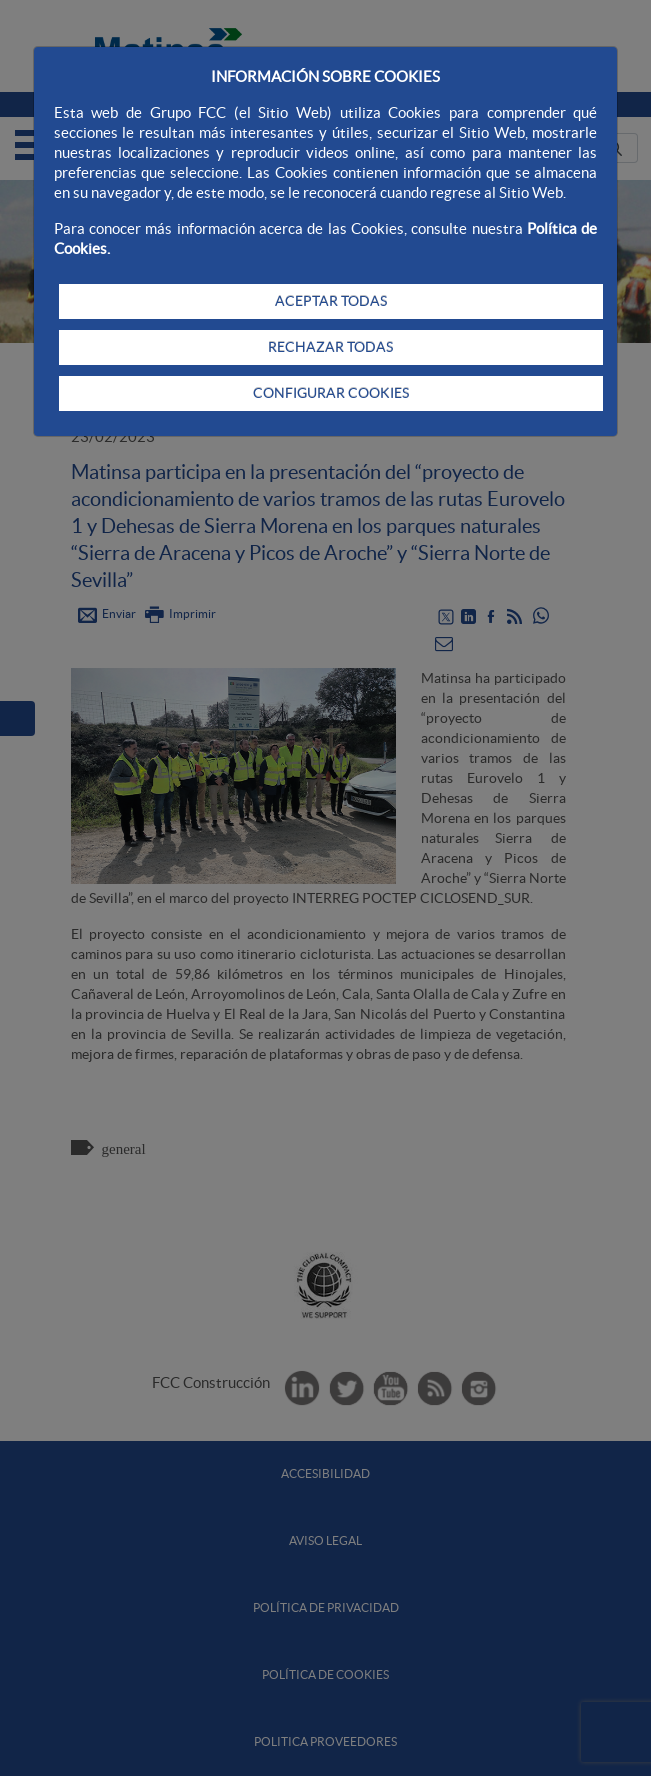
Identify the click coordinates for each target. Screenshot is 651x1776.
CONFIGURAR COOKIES (331, 393)
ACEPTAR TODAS (331, 301)
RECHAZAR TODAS (330, 347)
